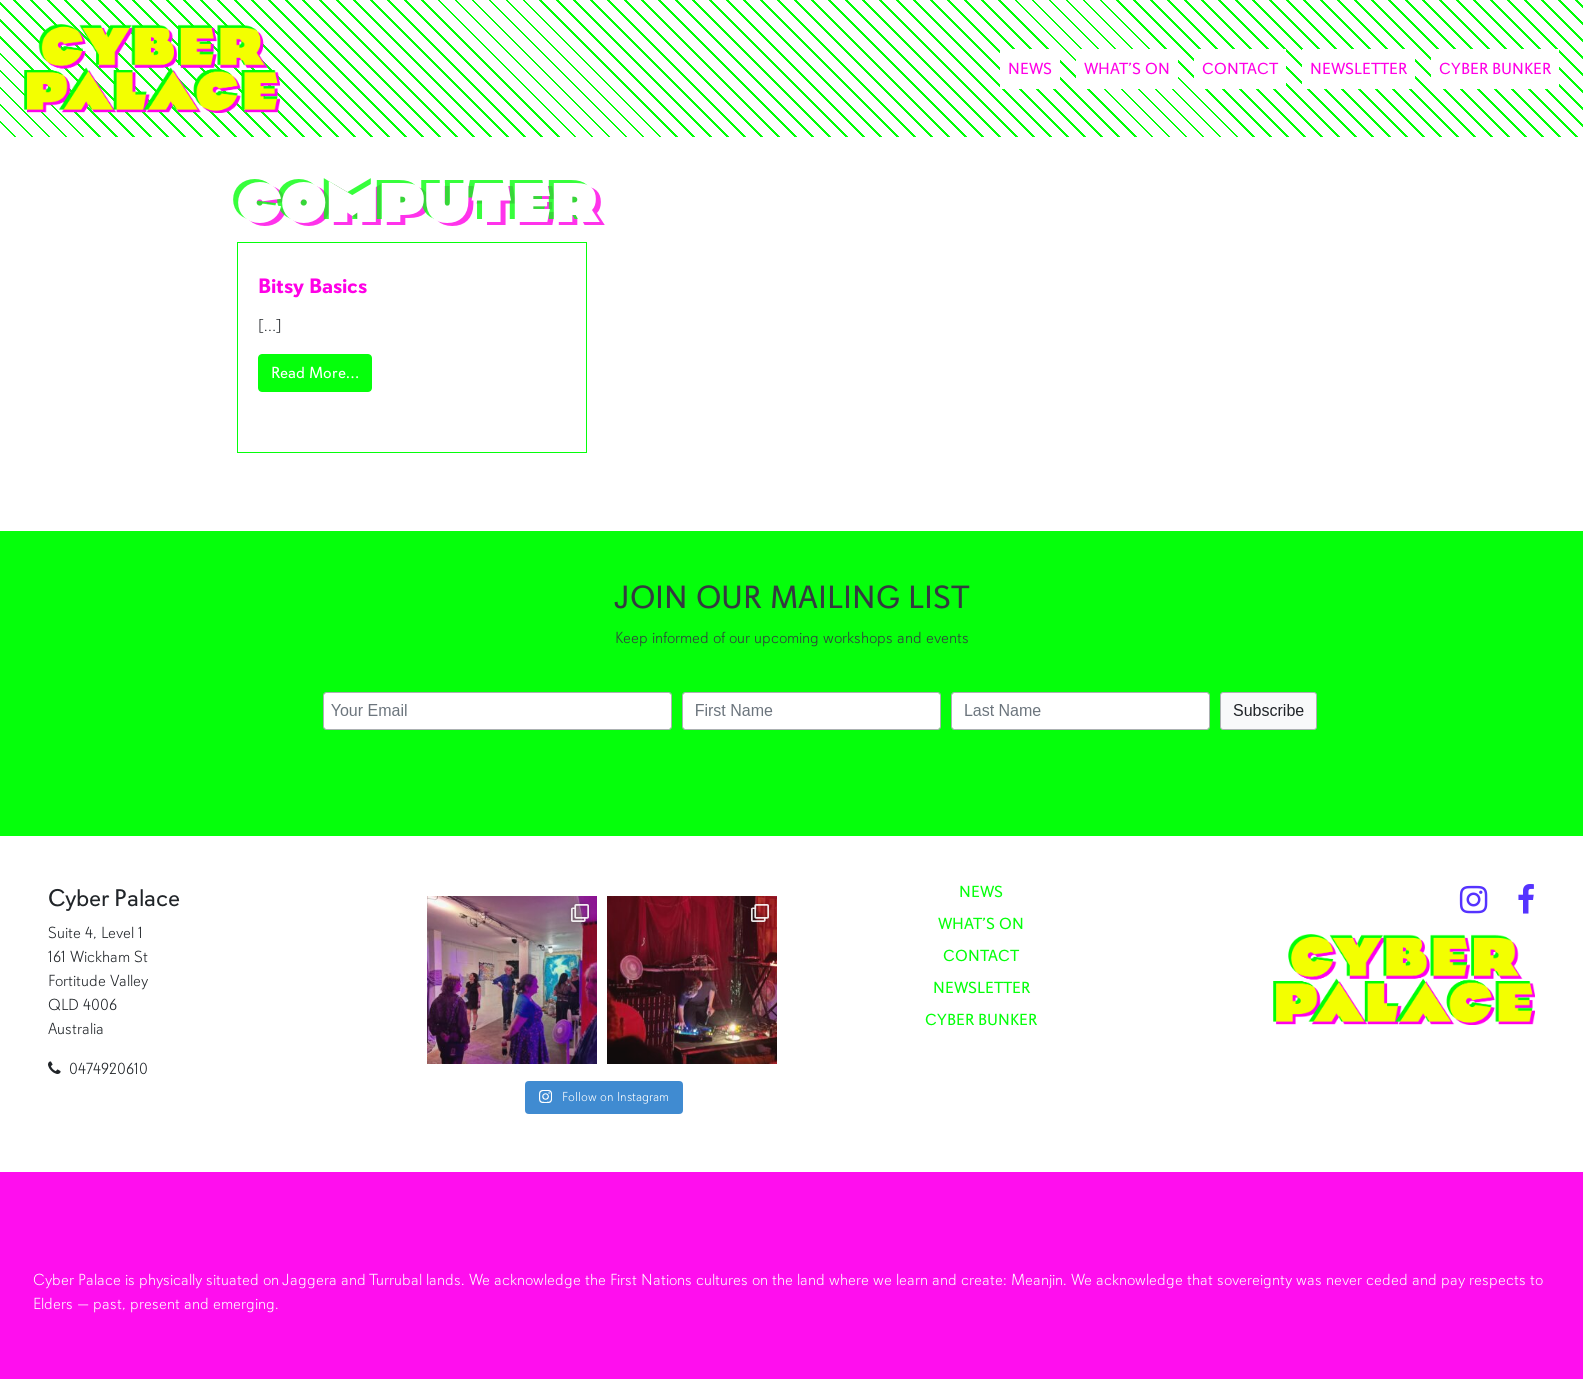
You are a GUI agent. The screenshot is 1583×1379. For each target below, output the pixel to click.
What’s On (1127, 69)
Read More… (321, 371)
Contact (1240, 69)
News (1030, 69)
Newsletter (1358, 69)
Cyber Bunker (1495, 69)
